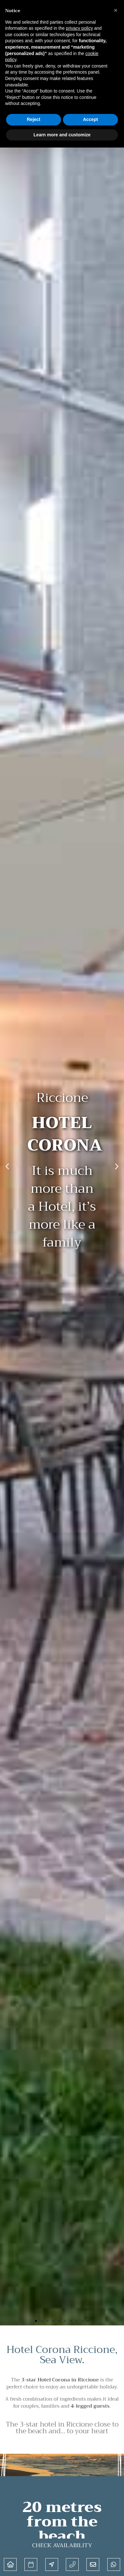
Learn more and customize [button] (61, 134)
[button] (7, 1166)
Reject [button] (33, 119)
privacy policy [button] (79, 28)
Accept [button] (90, 119)
